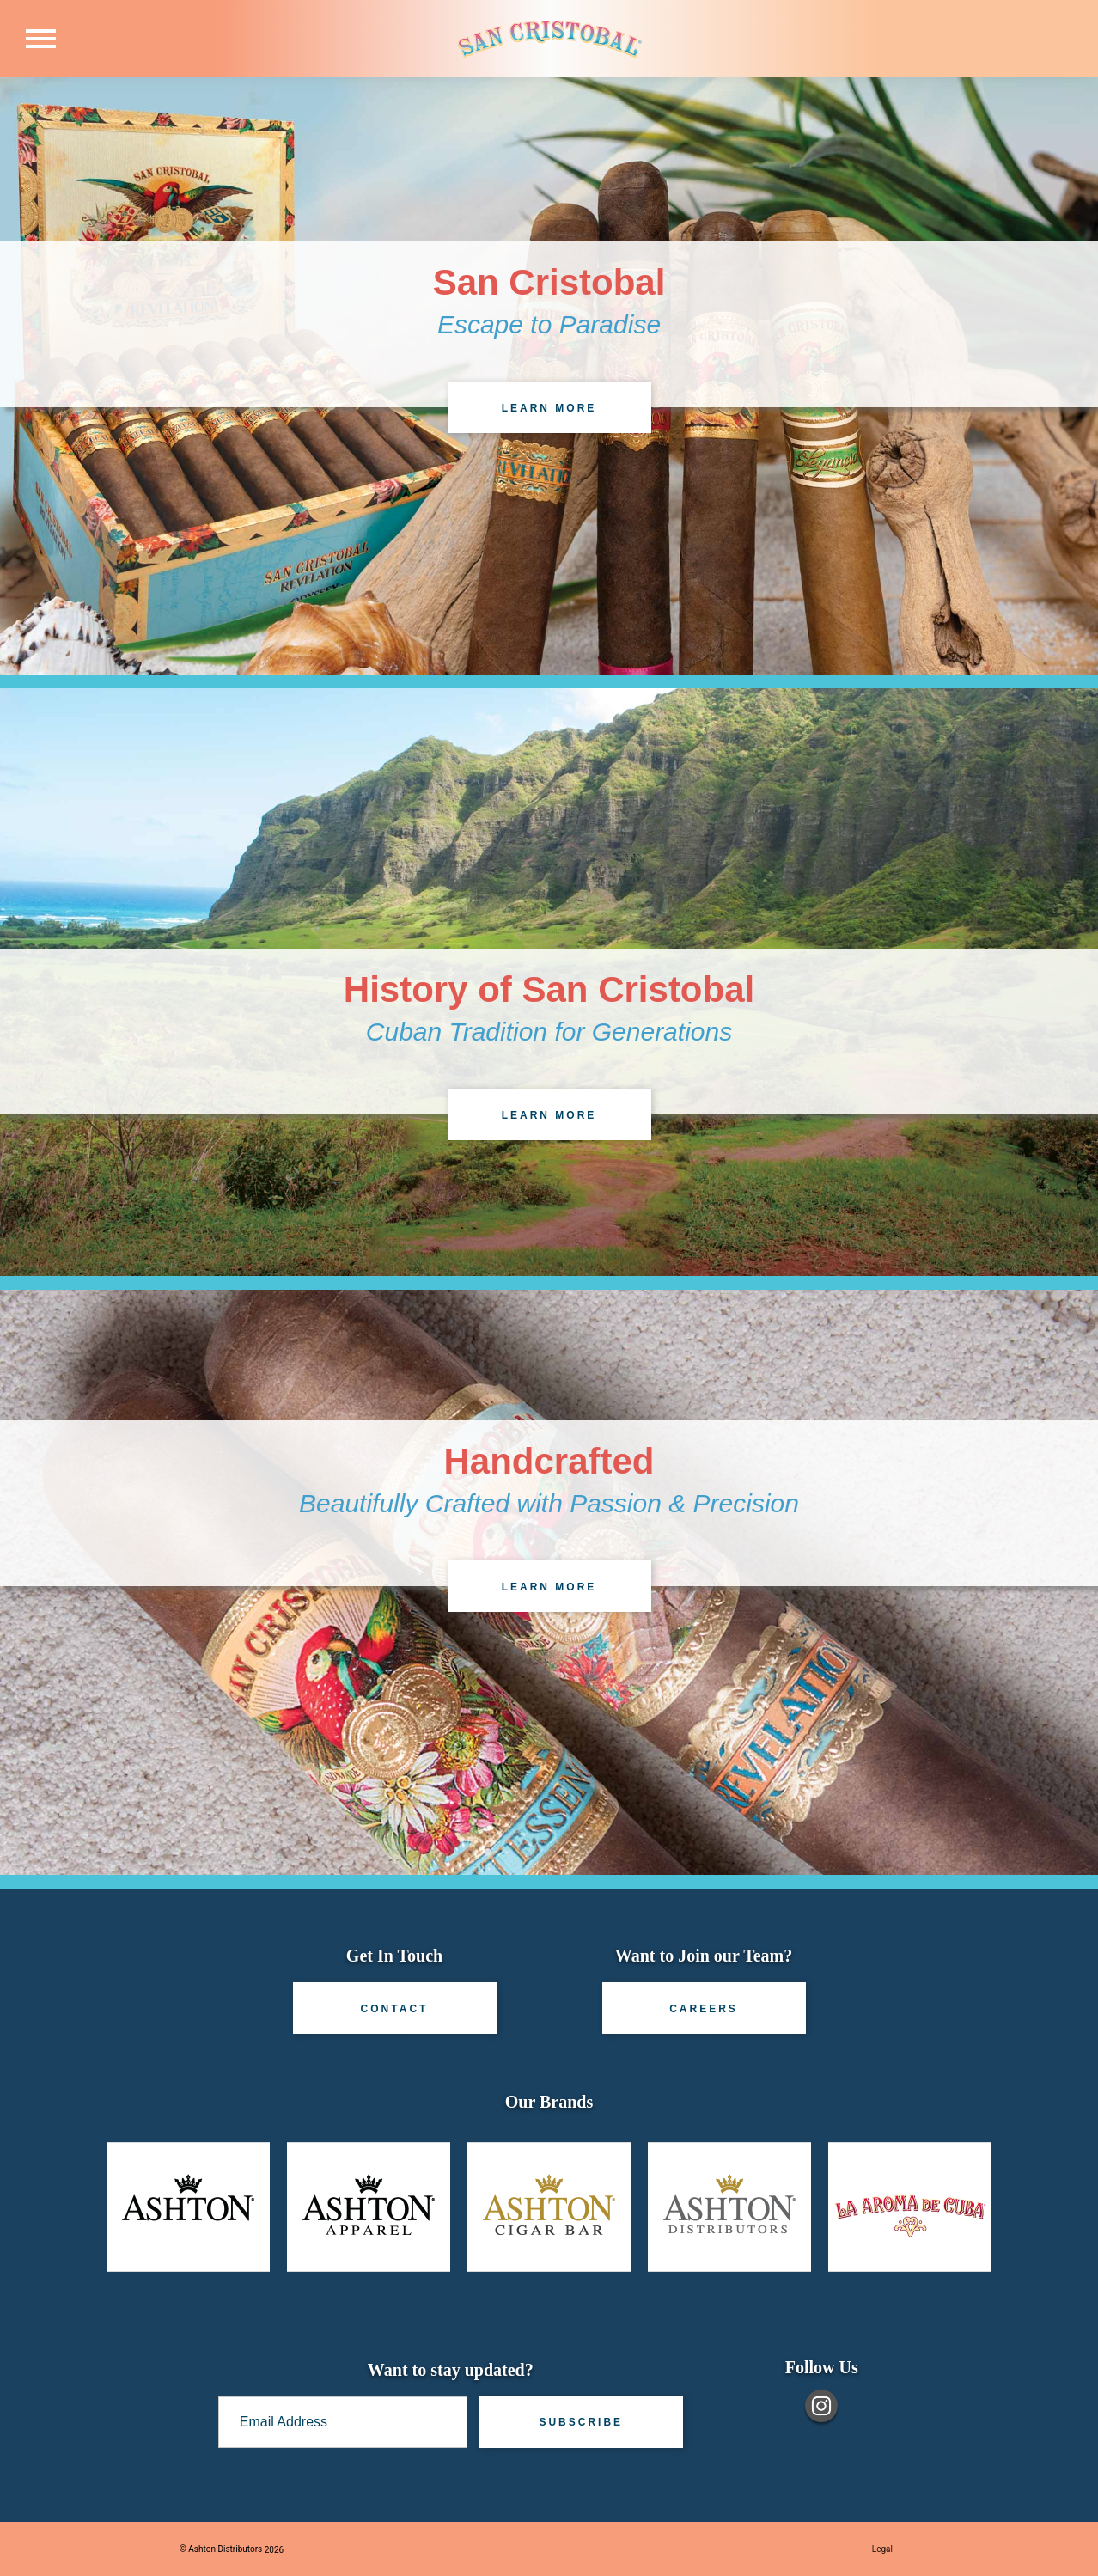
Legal (882, 2549)
